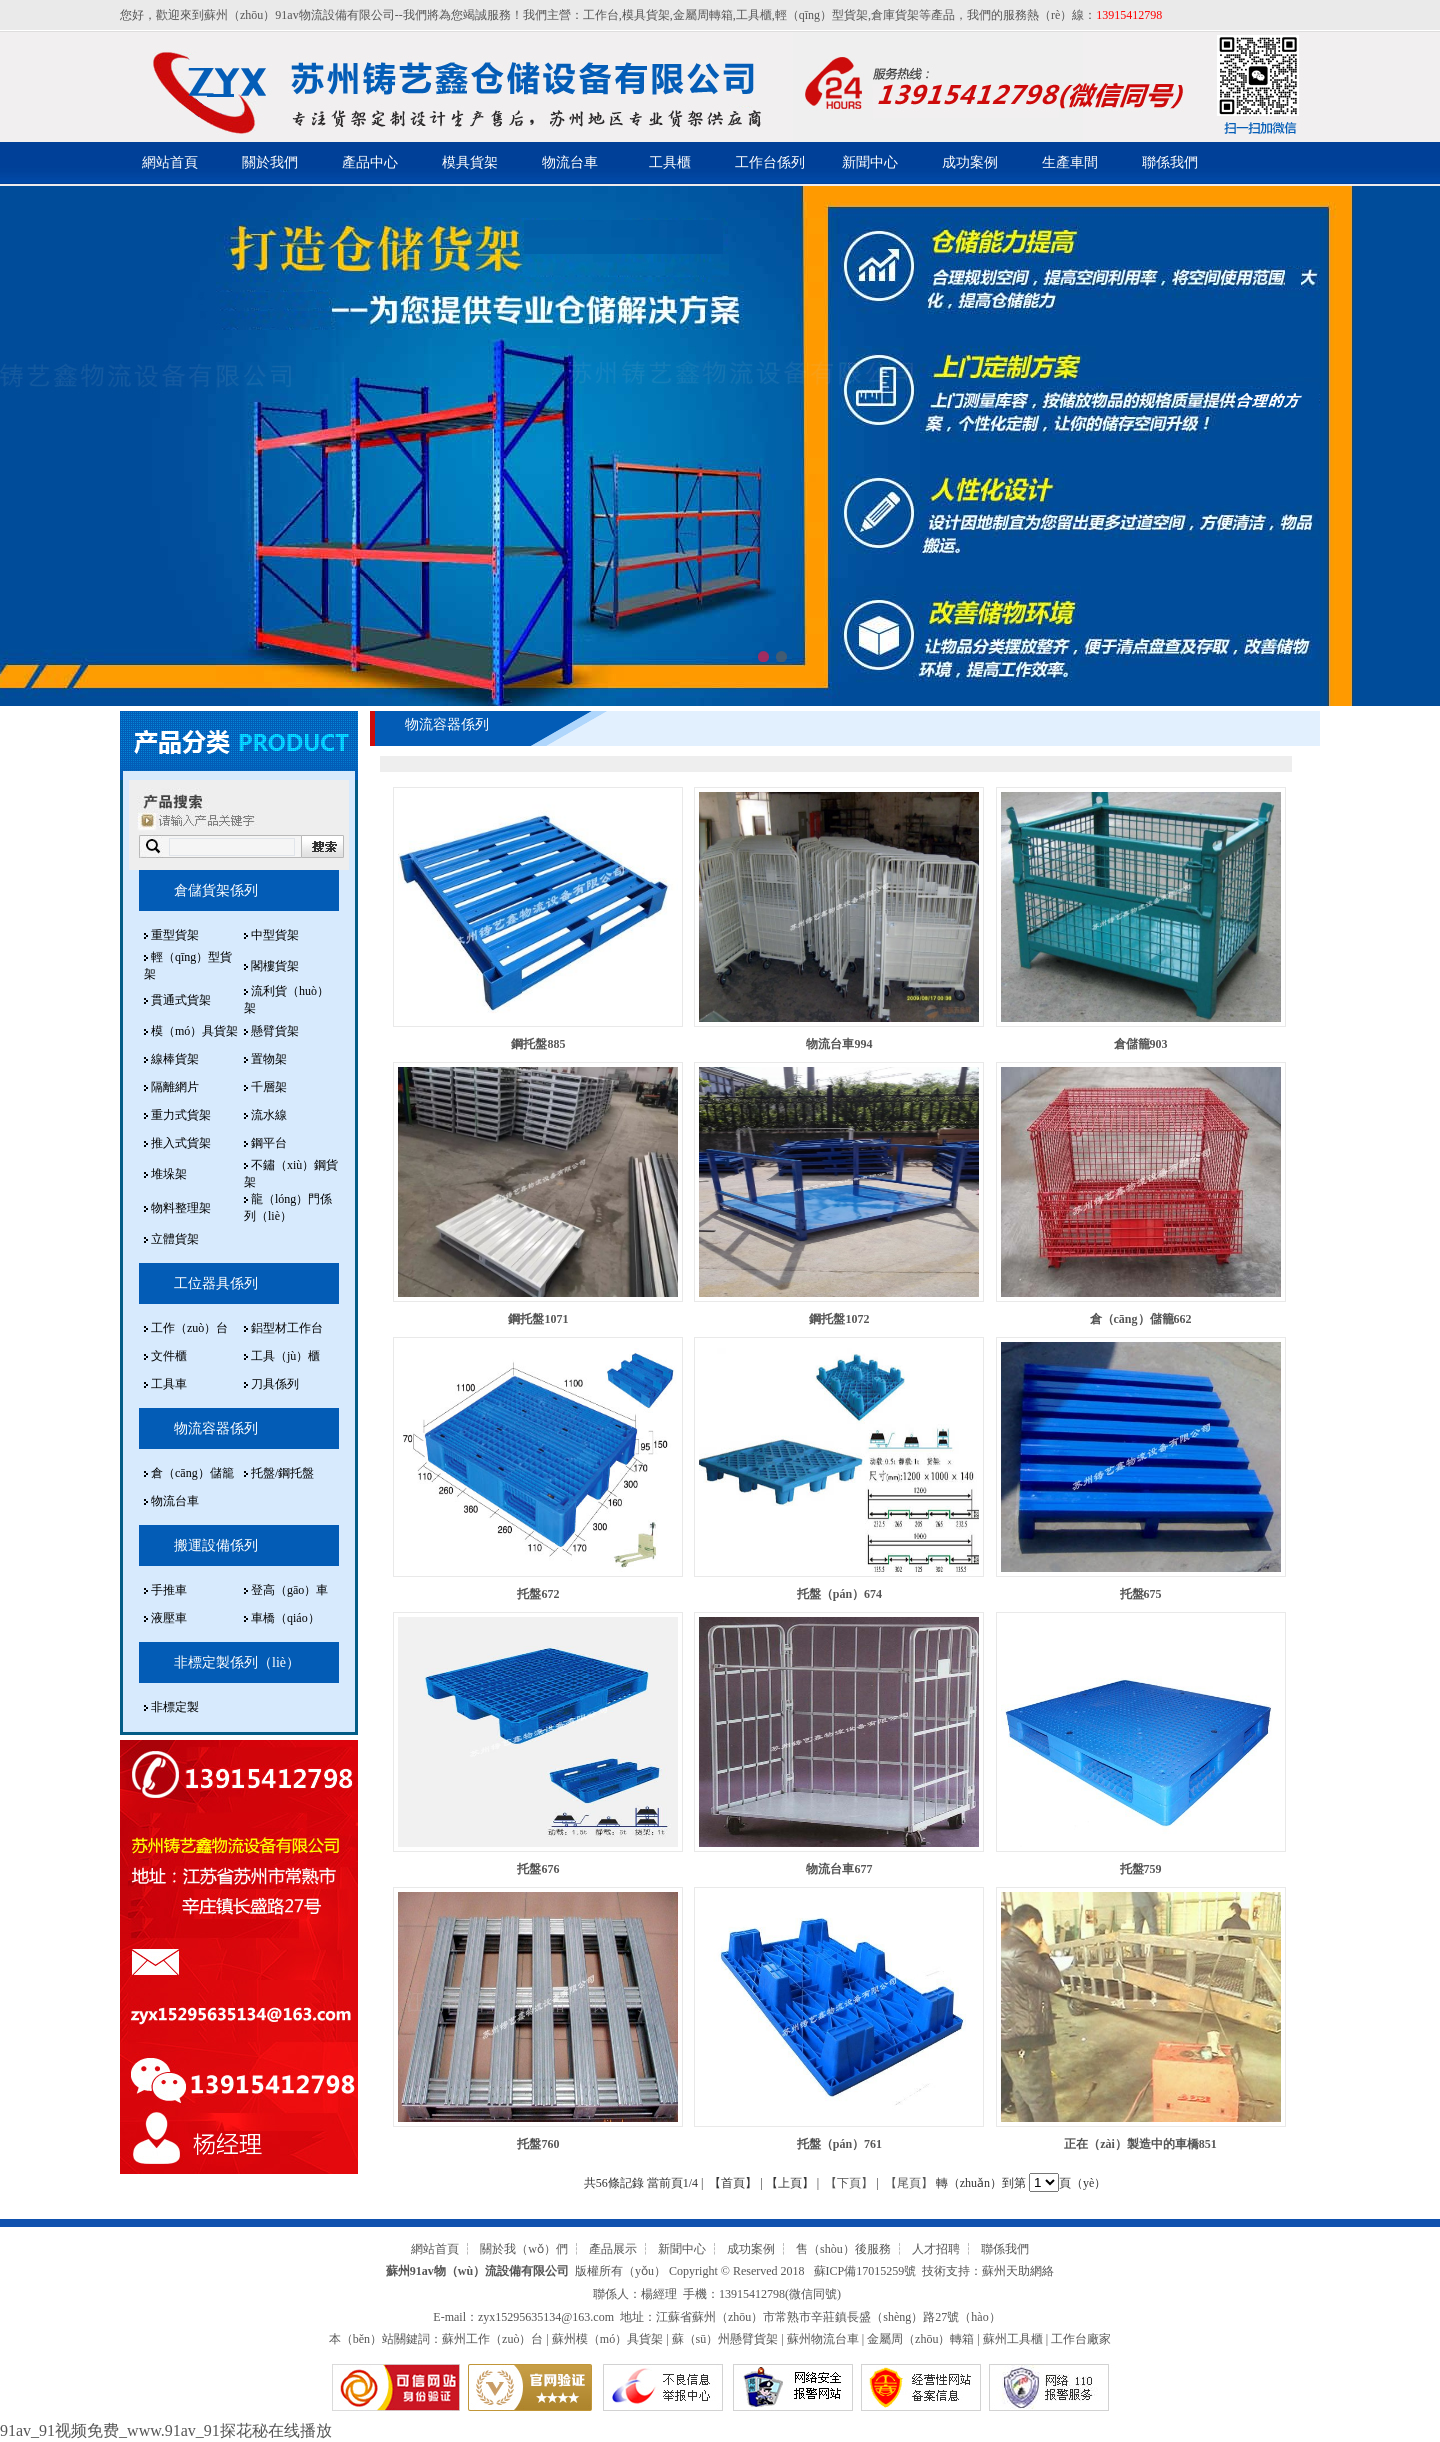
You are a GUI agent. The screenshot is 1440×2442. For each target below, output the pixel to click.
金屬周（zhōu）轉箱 (920, 2339)
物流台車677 (839, 1869)
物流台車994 (839, 1044)
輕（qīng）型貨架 (821, 15)
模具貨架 (646, 15)
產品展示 (613, 2249)
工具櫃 (754, 15)
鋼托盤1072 (839, 1319)
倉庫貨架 (895, 15)
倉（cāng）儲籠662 (1141, 1319)
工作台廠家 (1081, 2339)
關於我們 (270, 162)
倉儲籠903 (1141, 1044)
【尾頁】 (909, 2183)
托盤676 (538, 1869)
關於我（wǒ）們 (524, 2249)
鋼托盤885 (538, 1044)
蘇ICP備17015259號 (865, 2271)
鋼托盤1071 (538, 1319)
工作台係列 (770, 162)
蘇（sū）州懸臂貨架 (725, 2339)
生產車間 (1070, 162)
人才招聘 (936, 2249)
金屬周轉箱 (703, 15)
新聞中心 (870, 162)
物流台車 (570, 162)
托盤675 (1141, 1594)
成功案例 (970, 162)
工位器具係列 (216, 1283)
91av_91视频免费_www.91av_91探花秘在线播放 (166, 2430)
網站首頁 (170, 162)
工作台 (601, 15)
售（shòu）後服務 (843, 2249)
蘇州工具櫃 (1013, 2339)
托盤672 (538, 1594)
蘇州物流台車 (823, 2339)
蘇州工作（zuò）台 (492, 2339)
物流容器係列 (216, 1428)
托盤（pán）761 (839, 2144)
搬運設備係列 (216, 1545)
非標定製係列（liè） (237, 1662)
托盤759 (1141, 1869)
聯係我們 (1170, 162)
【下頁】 (849, 2183)
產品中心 (370, 162)
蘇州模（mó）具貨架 (607, 2339)
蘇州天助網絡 (1018, 2271)
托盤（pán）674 (839, 1594)
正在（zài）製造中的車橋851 (1140, 2144)
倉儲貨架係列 (216, 890)
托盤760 (538, 2144)
